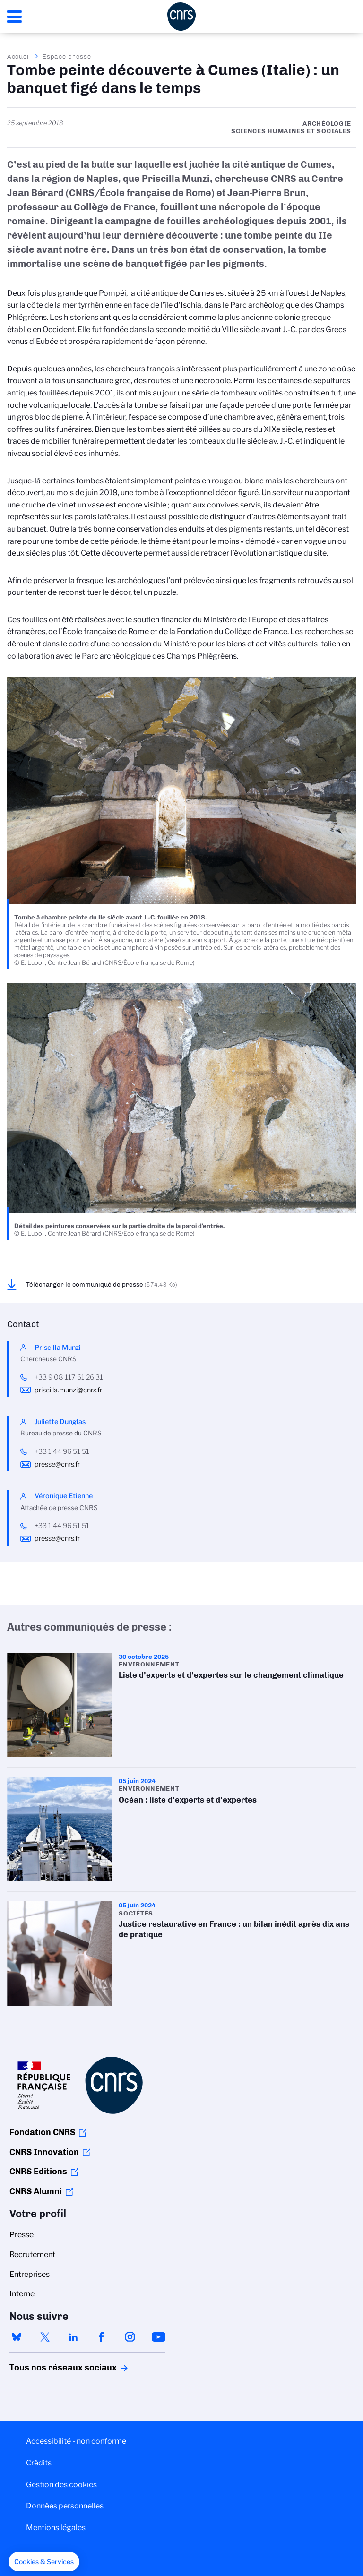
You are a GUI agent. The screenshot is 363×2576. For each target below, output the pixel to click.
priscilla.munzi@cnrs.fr (68, 1390)
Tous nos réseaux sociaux (46, 2367)
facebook (102, 2337)
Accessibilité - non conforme (76, 2441)
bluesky (16, 2337)
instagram (130, 2337)
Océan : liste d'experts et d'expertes (181, 1829)
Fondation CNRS (42, 2132)
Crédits (39, 2462)
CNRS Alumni (35, 2191)
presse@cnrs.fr (57, 1464)
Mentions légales (56, 2527)
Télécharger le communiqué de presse (101, 1284)
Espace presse (67, 56)
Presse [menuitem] (21, 2234)
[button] (44, 2562)
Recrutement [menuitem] (32, 2254)
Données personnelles (65, 2505)
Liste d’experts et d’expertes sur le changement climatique (181, 1705)
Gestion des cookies (61, 2484)
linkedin (73, 2337)
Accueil (19, 56)
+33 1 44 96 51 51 (62, 1451)
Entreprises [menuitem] (29, 2274)
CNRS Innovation (44, 2152)
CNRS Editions (38, 2171)
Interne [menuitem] (22, 2293)
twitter (45, 2337)
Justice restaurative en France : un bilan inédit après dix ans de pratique (181, 1953)
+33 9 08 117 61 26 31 (69, 1377)
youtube (158, 2337)
